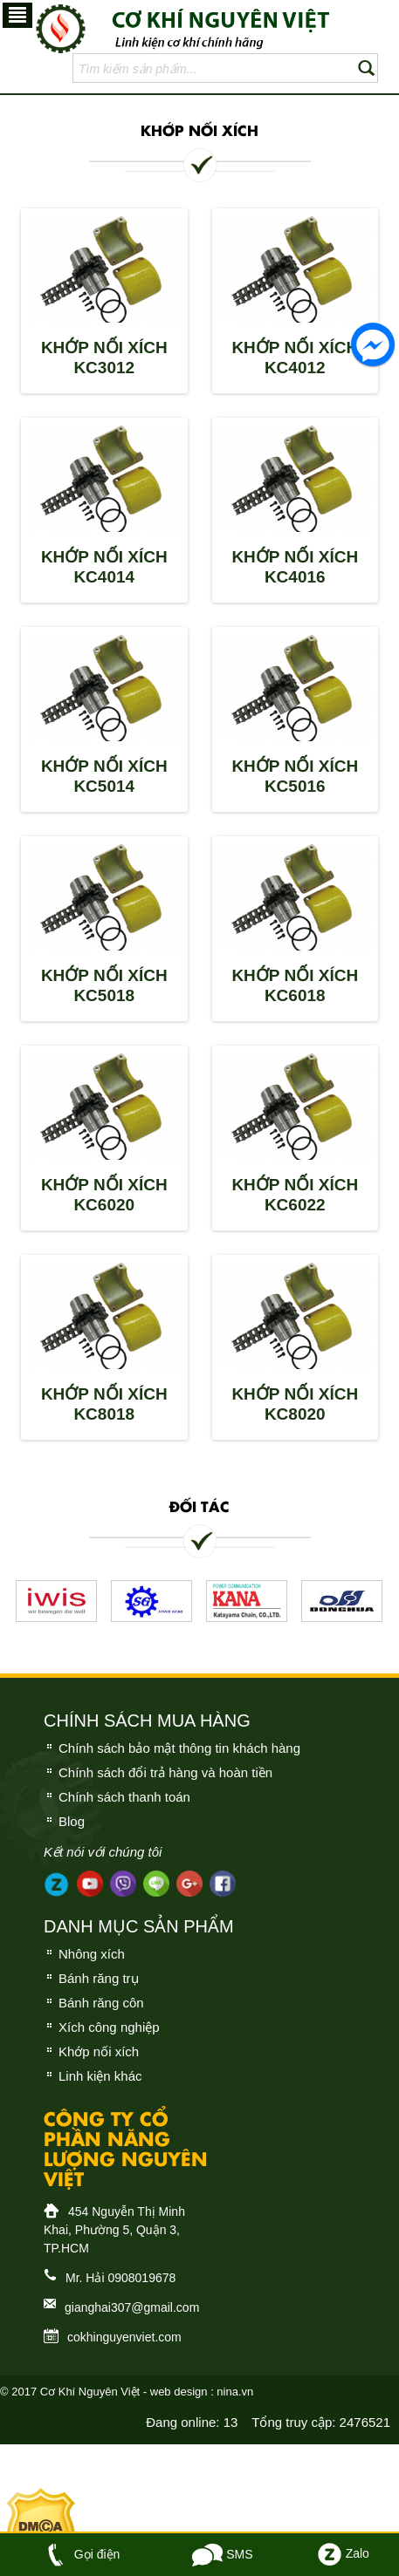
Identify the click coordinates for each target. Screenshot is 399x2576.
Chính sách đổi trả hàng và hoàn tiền (165, 1772)
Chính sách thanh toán (124, 1796)
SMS (222, 2554)
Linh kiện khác (100, 2075)
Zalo (342, 2553)
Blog (71, 1821)
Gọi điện (80, 2554)
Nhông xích (91, 1953)
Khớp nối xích (98, 2051)
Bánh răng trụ (98, 1978)
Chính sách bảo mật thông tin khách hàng (179, 1748)
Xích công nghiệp (109, 2027)
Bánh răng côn (101, 2002)
